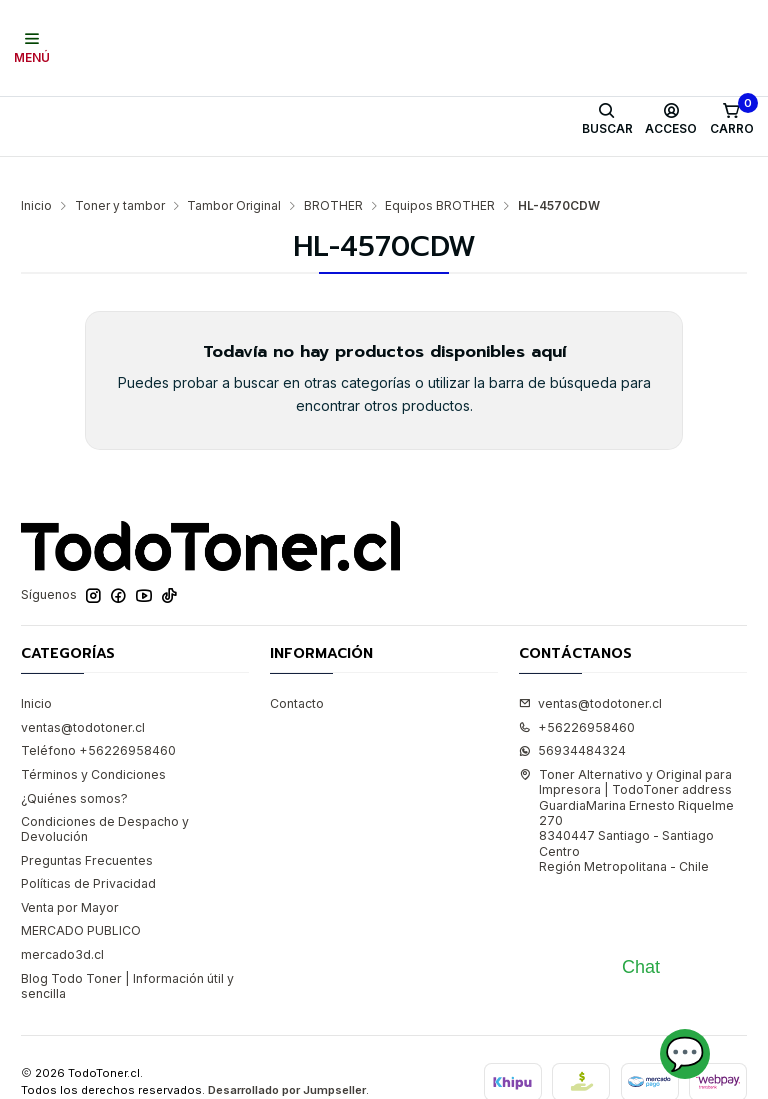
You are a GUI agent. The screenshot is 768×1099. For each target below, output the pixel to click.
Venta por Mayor (70, 877)
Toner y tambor (120, 176)
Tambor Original (234, 176)
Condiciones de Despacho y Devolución (105, 799)
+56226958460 (577, 697)
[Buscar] (607, 119)
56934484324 (572, 721)
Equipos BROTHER (440, 176)
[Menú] (32, 48)
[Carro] (731, 119)
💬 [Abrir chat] (685, 1053)
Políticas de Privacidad (88, 853)
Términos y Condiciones (93, 744)
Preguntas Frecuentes (87, 830)
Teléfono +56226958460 (98, 721)
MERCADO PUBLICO (81, 901)
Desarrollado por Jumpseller (287, 1060)
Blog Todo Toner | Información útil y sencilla (127, 956)
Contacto (297, 673)
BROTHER (333, 176)
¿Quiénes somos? (74, 768)
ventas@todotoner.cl (83, 697)
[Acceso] (671, 119)
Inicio (36, 176)
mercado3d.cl (62, 924)
